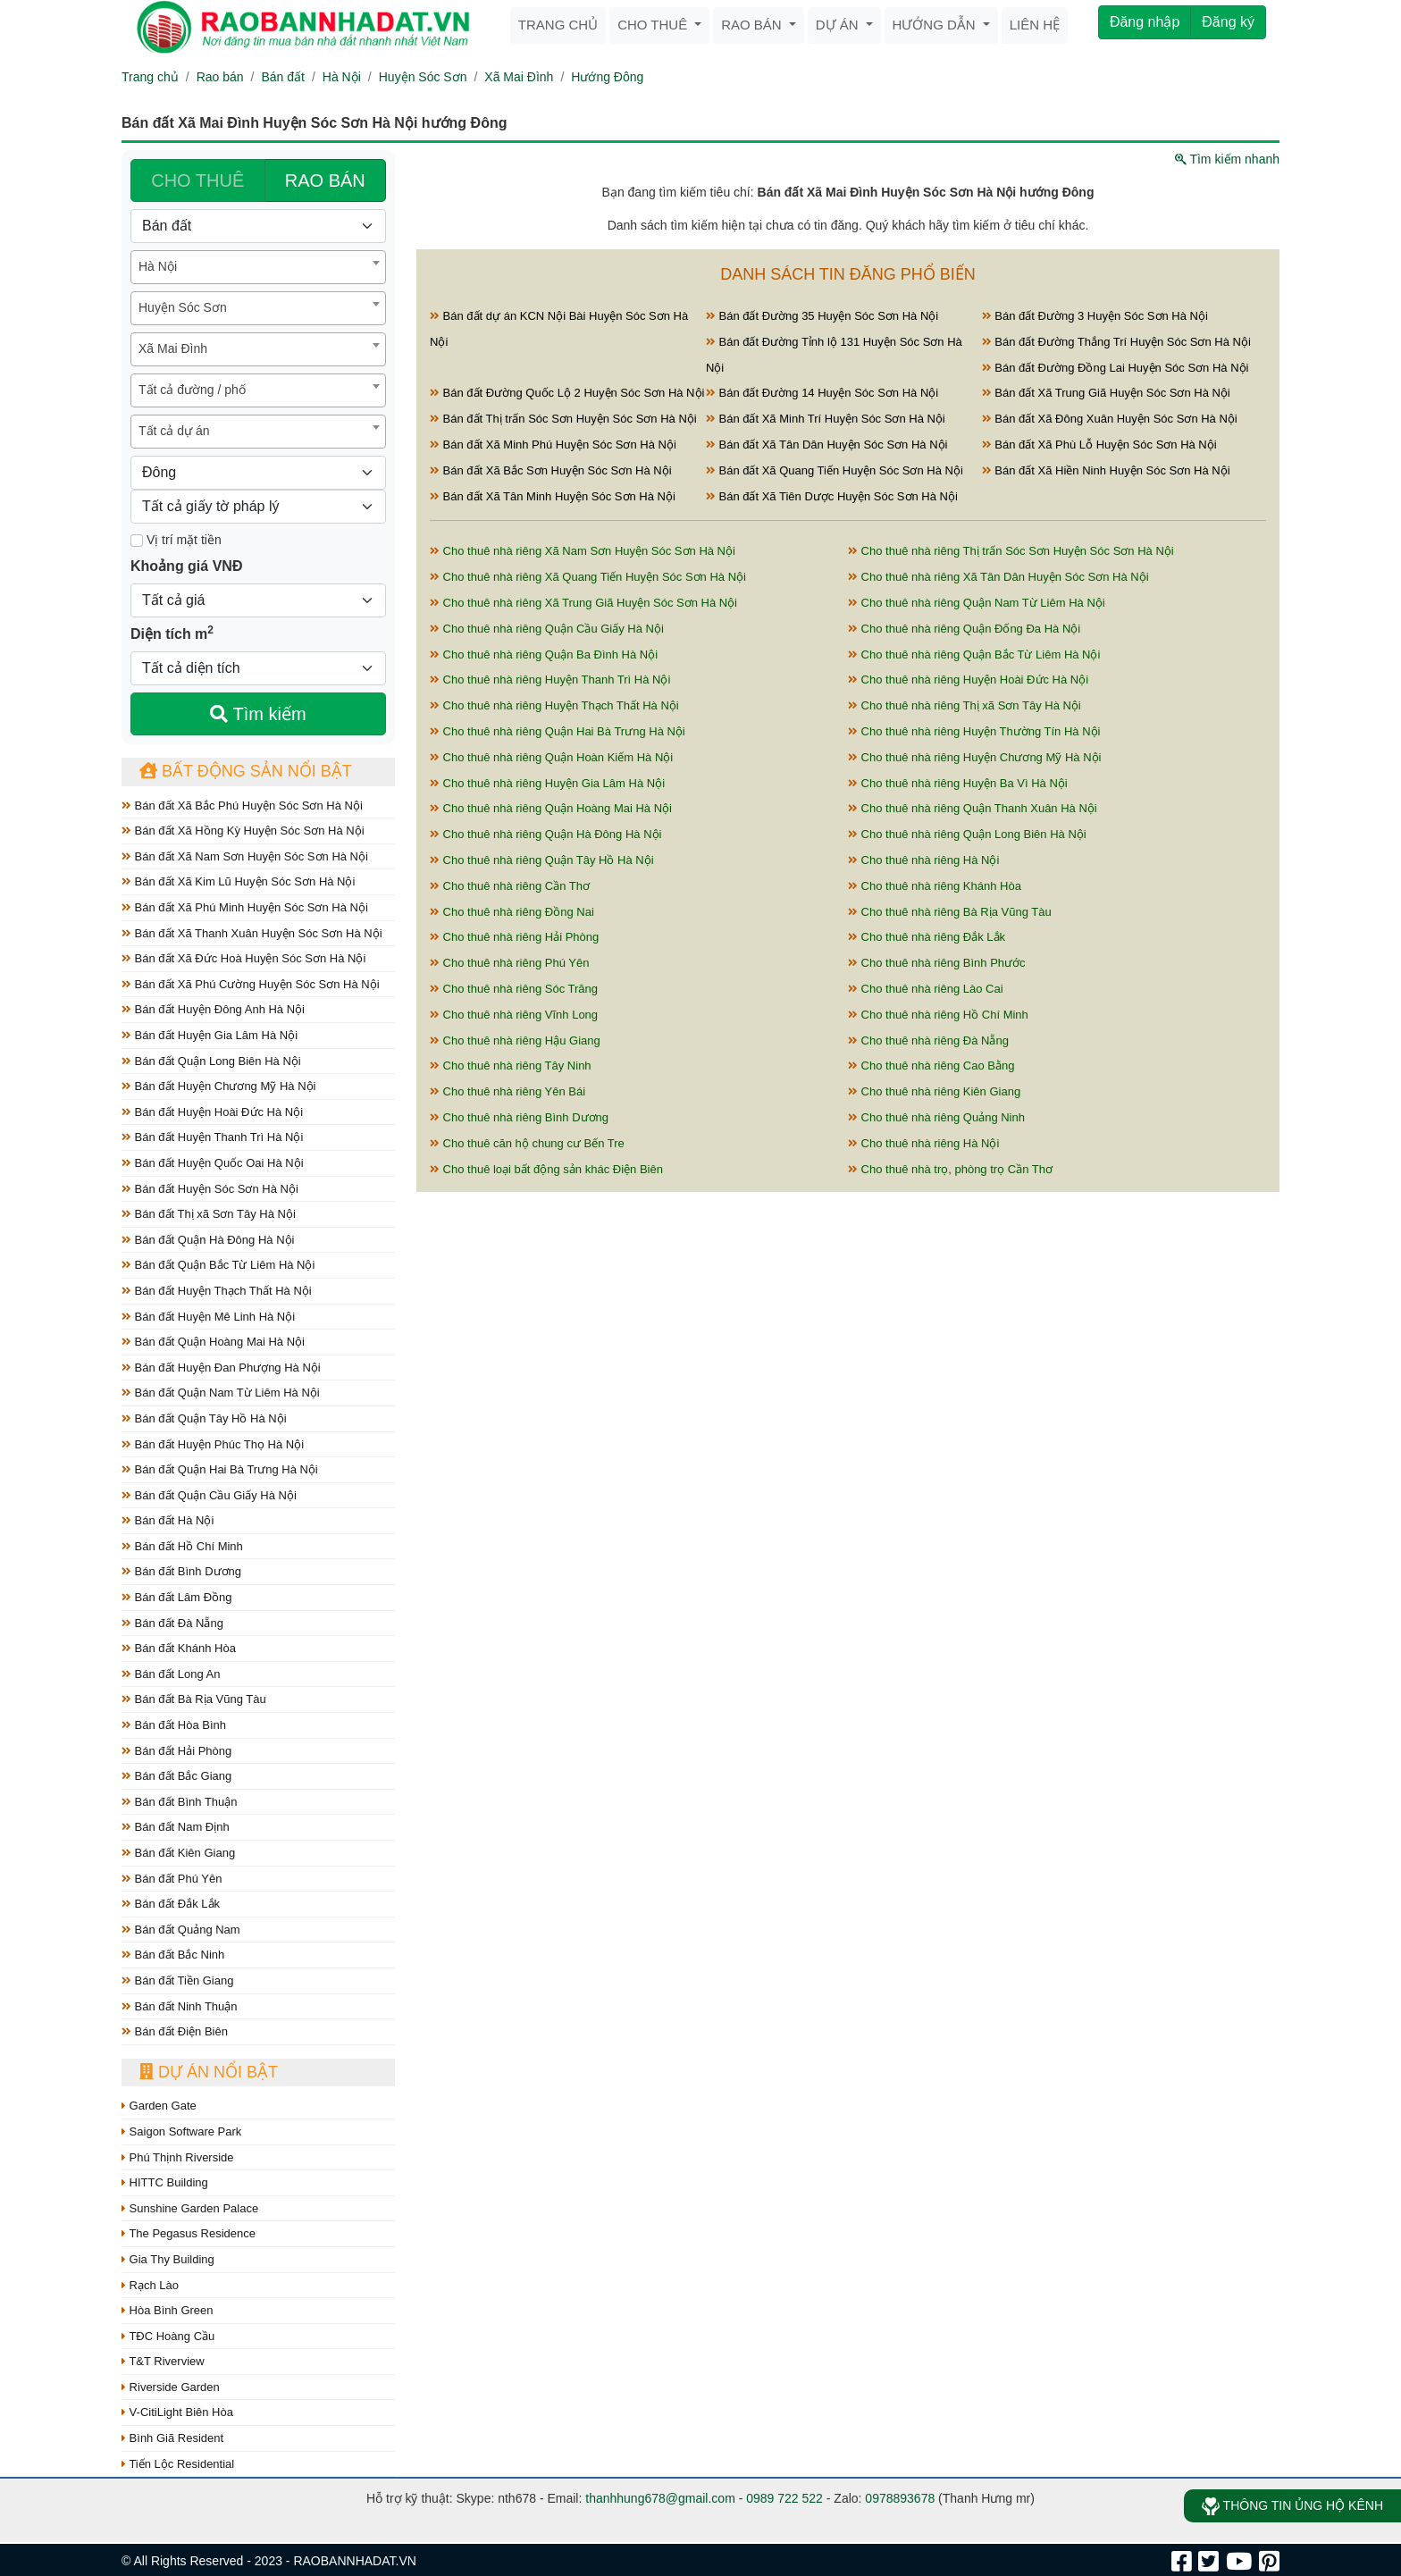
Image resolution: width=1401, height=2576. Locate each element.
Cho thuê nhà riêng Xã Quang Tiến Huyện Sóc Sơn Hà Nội (588, 576)
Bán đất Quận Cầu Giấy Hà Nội (209, 1495)
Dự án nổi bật (208, 2072)
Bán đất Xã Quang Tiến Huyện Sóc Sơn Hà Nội (834, 470)
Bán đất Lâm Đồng (177, 1597)
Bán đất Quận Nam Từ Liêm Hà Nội (221, 1392)
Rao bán (753, 24)
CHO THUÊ (197, 180)
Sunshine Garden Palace (190, 2208)
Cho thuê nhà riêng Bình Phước (937, 962)
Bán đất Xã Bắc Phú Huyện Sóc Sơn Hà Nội (242, 805)
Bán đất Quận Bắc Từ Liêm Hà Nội (218, 1264)
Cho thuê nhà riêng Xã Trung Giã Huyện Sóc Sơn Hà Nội (583, 602)
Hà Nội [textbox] (157, 266)
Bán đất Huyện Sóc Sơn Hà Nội (210, 1189)
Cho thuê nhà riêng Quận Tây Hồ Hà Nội (542, 860)
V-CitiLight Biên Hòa (177, 2412)
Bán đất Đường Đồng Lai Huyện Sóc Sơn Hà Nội (1115, 367)
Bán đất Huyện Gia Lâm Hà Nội (210, 1035)
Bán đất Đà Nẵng (172, 1623)
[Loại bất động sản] (258, 226)
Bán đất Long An (171, 1674)
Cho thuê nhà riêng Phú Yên (509, 962)
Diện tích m (172, 633)
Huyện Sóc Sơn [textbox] (182, 307)
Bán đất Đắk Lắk (171, 1903)
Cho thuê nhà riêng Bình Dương (519, 1117)
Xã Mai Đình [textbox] (172, 348)
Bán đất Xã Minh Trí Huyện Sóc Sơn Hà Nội (825, 418)
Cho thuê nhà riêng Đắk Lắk (926, 937)
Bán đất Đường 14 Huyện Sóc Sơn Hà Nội (822, 392)
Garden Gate (159, 2105)
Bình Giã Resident (172, 2438)
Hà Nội (342, 77)
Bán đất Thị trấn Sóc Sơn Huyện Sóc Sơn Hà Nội (563, 418)
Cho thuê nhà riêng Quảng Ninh (936, 1117)
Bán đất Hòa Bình (174, 1725)
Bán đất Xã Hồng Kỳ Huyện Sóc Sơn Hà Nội (243, 830)
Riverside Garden (171, 2387)
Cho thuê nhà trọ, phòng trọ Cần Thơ (950, 1169)
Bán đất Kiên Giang (178, 1852)
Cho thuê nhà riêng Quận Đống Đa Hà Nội (964, 628)
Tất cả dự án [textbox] (173, 431)
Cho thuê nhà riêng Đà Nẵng (928, 1040)
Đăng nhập (1144, 21)
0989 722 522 (784, 2498)
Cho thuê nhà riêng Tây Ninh (510, 1065)
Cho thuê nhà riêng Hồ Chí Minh (938, 1014)
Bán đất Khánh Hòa (179, 1648)
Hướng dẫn (936, 24)
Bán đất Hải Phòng (176, 1751)
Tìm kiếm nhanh (1227, 159)
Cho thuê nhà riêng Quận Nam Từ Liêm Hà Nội (976, 602)
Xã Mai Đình (518, 77)
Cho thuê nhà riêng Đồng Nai (512, 912)
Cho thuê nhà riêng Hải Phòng (514, 937)
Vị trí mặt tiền (176, 540)
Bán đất (282, 77)
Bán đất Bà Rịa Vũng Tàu (194, 1699)
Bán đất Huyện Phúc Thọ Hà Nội (213, 1444)
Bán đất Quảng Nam (181, 1929)
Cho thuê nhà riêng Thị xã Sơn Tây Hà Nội (964, 705)
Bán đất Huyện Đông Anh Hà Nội (213, 1009)
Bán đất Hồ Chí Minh (182, 1546)
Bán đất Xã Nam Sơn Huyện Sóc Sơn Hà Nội (245, 856)
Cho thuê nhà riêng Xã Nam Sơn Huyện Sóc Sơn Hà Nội (582, 551)
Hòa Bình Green (168, 2310)
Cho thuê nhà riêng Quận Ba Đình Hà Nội (544, 654)
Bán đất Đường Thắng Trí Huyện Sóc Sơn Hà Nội (1116, 341)
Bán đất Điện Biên (175, 2031)
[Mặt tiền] (136, 540)
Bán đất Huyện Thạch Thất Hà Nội (217, 1290)
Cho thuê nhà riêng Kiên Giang (934, 1091)
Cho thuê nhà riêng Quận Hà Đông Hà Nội (545, 834)
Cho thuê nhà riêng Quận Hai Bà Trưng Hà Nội (557, 731)
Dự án (839, 24)
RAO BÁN (325, 180)
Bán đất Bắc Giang (176, 1776)
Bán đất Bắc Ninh (173, 1954)
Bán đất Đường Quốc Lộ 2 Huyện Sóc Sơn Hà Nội (567, 392)
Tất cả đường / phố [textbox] (192, 389)
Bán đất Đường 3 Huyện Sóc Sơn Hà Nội (1095, 316)
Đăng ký (1228, 21)
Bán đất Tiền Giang (177, 1980)
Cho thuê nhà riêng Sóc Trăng (514, 988)
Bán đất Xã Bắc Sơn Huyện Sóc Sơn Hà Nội (551, 470)
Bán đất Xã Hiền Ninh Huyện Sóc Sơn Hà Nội (1106, 470)
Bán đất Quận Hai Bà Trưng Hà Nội (220, 1469)
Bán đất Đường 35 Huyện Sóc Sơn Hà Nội (822, 316)
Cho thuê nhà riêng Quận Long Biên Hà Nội (967, 834)
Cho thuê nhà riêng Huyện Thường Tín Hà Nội (974, 731)
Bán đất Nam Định (176, 1826)
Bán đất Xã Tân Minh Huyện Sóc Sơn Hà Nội (552, 496)
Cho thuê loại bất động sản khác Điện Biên (546, 1169)
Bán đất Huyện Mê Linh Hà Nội (208, 1316)
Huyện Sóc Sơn (423, 77)
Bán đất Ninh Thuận (180, 2006)
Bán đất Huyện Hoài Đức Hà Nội (212, 1112)
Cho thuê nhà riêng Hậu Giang (515, 1040)
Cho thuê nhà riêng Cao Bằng (931, 1065)
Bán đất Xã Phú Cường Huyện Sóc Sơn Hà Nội (251, 984)
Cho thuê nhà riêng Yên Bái (507, 1091)
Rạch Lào (150, 2285)
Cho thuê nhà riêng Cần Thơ (510, 886)
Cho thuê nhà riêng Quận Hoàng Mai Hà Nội (551, 808)
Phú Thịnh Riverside (178, 2157)
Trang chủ (558, 24)
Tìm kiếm (258, 714)
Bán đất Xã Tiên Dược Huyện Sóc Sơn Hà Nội (832, 496)
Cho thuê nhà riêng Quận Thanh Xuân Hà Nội (972, 808)
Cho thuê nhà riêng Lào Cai (925, 988)
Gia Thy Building (168, 2259)
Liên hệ (1035, 24)
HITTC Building (165, 2182)
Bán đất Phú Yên (172, 1878)
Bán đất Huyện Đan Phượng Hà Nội (221, 1367)
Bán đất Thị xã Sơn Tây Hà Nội (209, 1214)
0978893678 (900, 2498)
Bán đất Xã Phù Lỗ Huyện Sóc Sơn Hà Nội (1099, 444)
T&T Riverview (163, 2361)
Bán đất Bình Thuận (180, 1801)
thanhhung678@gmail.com (660, 2498)
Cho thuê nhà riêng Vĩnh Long (514, 1014)
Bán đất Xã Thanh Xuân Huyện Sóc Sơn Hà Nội (252, 933)
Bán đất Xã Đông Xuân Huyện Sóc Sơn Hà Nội (1109, 418)
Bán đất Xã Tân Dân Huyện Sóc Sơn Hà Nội (827, 444)
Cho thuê (654, 24)
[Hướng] (258, 473)
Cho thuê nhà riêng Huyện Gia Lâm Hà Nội (547, 783)
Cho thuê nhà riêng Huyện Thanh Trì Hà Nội (550, 679)
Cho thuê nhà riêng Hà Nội (923, 860)
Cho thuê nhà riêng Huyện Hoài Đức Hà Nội (968, 679)
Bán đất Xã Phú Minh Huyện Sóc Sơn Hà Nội (245, 907)
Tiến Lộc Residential (178, 2464)
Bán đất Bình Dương (181, 1571)
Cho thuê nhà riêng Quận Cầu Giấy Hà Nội (547, 628)
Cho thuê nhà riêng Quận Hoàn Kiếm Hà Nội (551, 757)
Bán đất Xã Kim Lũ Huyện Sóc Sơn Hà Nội (238, 881)
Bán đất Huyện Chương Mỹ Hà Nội (218, 1086)
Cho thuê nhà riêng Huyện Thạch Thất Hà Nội (554, 705)
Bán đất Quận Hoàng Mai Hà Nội (213, 1341)
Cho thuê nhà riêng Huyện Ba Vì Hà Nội (958, 783)
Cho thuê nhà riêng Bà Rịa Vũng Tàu (950, 912)
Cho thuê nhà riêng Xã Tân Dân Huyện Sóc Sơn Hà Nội (998, 576)
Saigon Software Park (181, 2131)
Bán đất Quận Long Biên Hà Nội (211, 1061)
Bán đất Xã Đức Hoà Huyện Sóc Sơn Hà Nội (243, 958)
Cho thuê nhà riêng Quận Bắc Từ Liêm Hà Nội (974, 654)
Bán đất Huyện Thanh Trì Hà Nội (212, 1137)
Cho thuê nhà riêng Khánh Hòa (934, 886)
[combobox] (258, 267)
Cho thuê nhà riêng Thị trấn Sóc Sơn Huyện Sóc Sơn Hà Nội (1011, 551)
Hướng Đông (607, 77)
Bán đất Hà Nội (168, 1520)
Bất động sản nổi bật (245, 771)
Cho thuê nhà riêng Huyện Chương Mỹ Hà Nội (974, 757)
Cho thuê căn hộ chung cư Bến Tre (527, 1143)
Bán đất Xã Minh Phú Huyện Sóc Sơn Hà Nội (553, 444)
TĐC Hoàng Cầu (168, 2336)
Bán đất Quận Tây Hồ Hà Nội (204, 1418)
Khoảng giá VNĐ (186, 566)
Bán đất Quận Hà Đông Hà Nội (208, 1239)
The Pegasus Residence (189, 2233)
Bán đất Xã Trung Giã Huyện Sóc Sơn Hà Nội (1106, 392)
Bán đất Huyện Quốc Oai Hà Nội (213, 1163)
